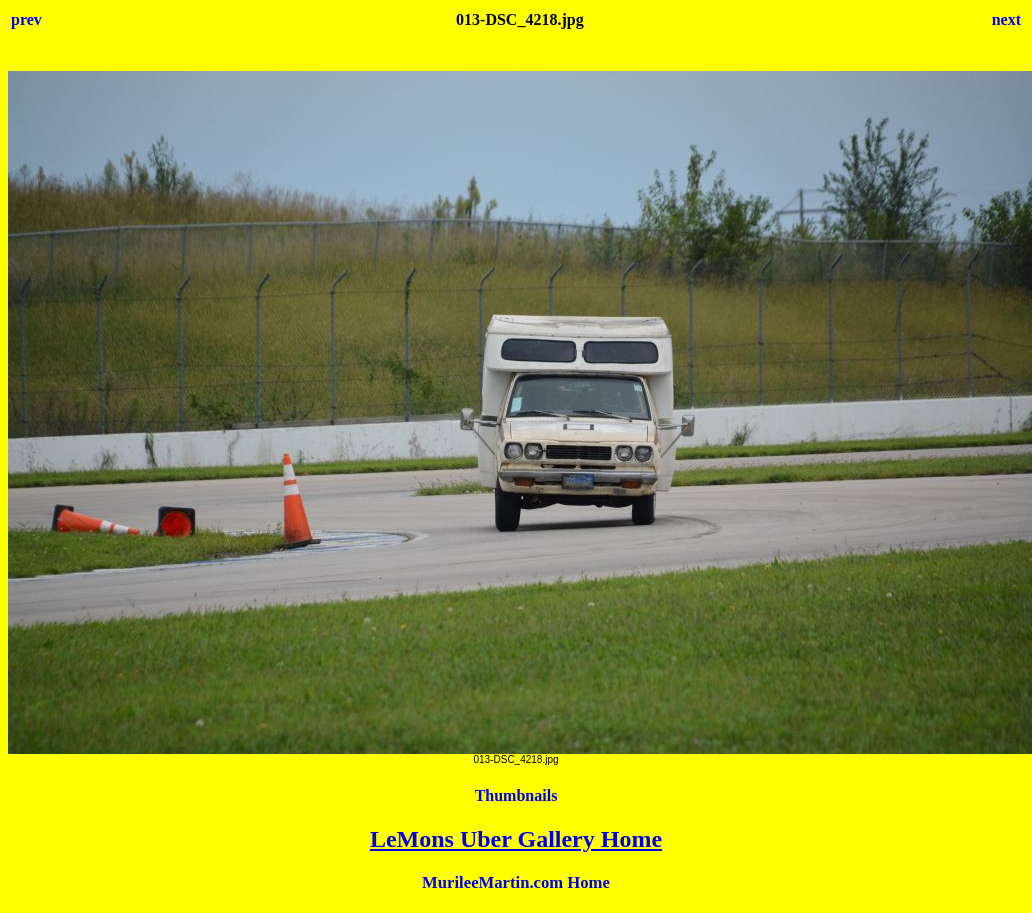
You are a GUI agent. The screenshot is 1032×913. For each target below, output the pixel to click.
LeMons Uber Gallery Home (516, 839)
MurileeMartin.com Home (516, 882)
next (1006, 19)
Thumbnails (516, 795)
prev (26, 19)
